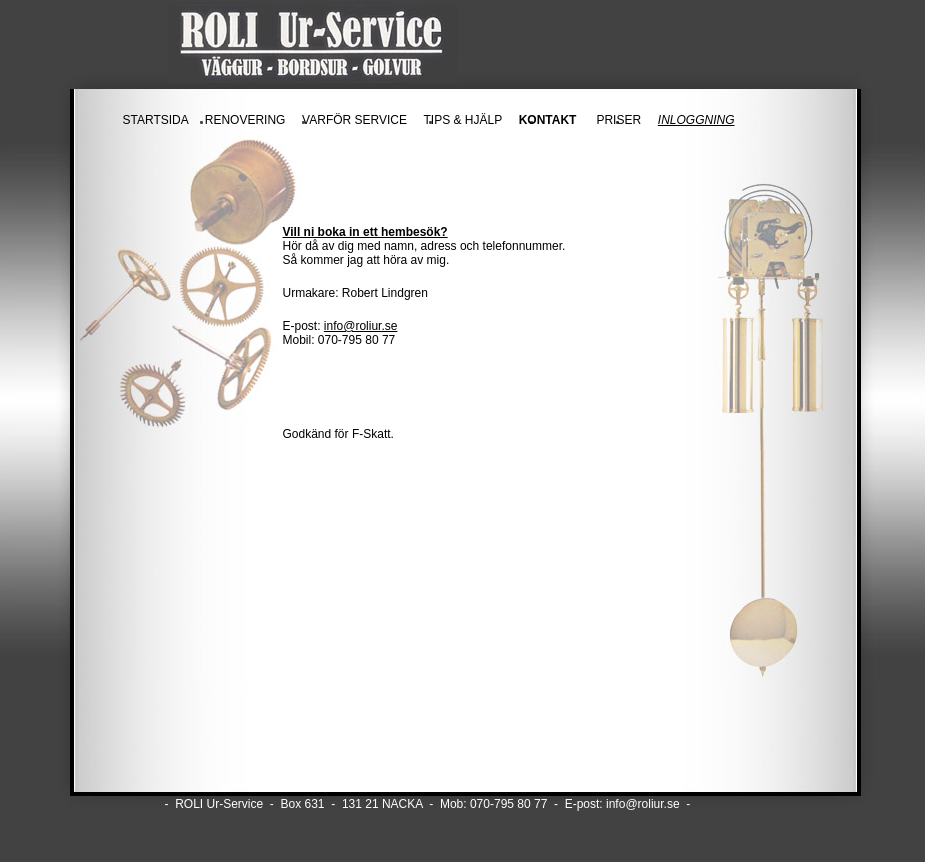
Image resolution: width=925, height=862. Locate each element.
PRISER (618, 120)
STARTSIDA (156, 120)
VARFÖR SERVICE (354, 120)
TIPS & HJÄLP (462, 120)
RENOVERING (245, 120)
